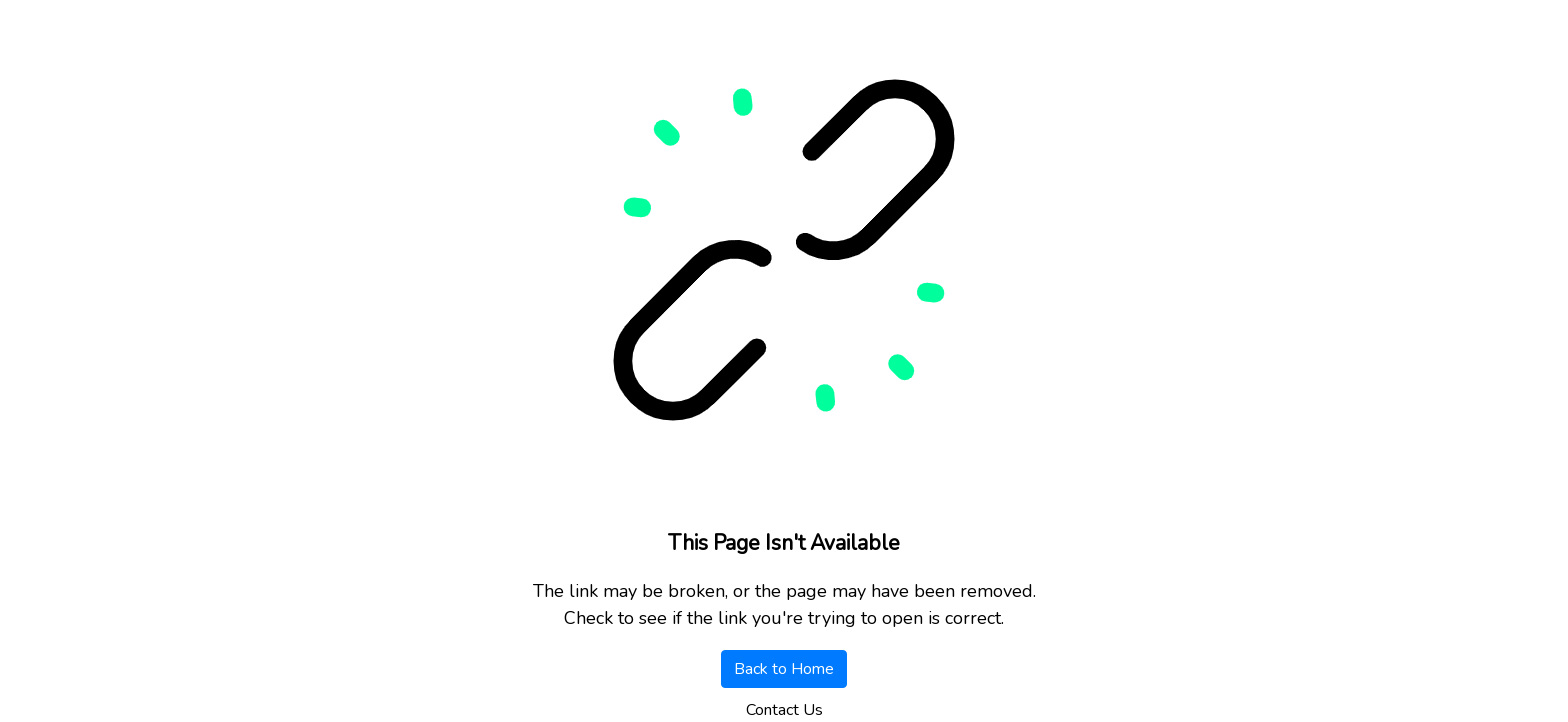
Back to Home (784, 669)
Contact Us (784, 710)
